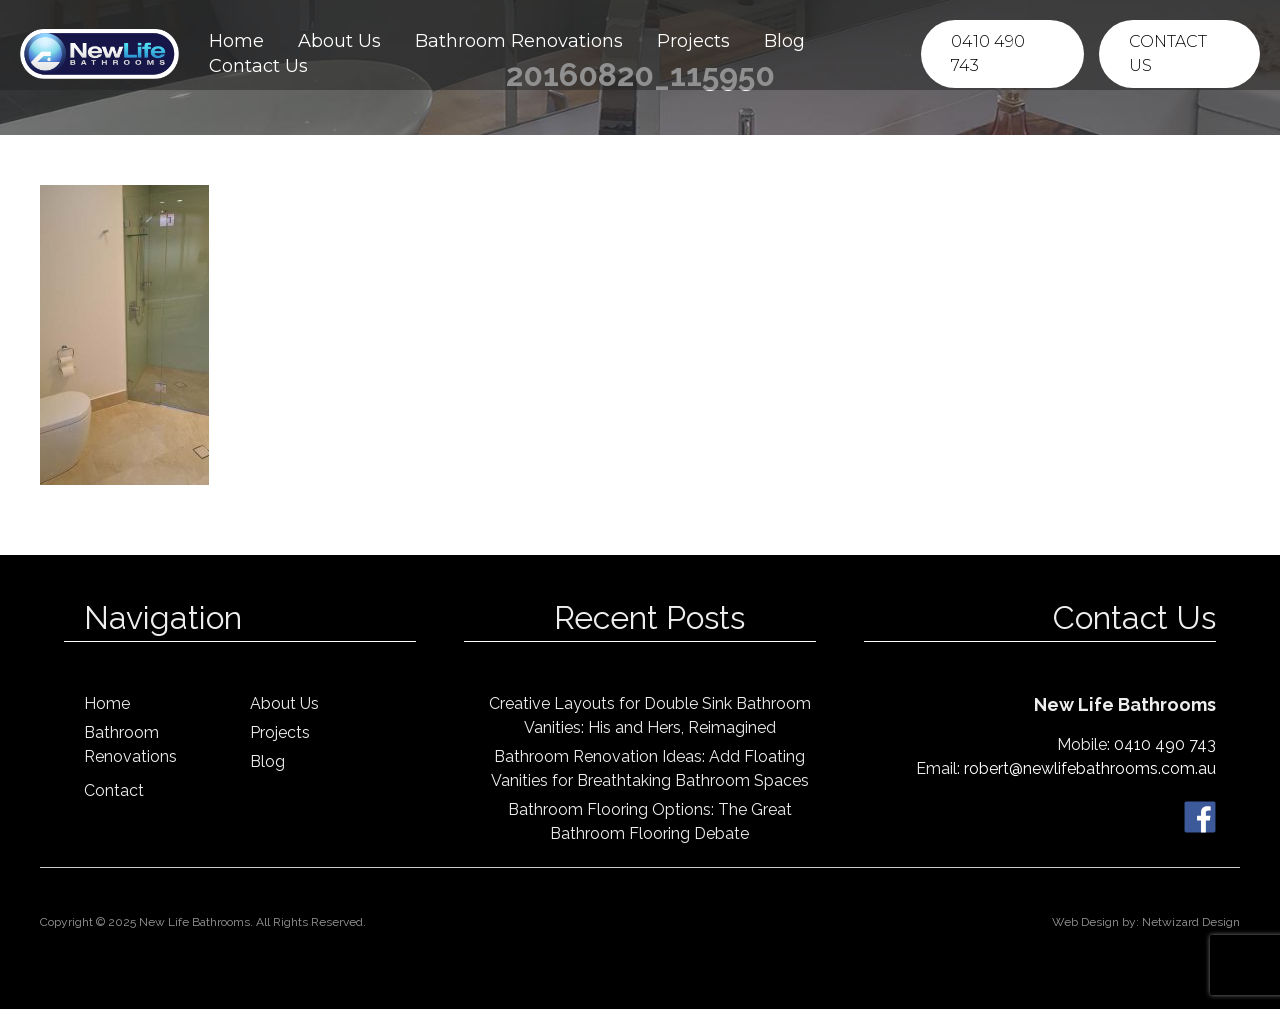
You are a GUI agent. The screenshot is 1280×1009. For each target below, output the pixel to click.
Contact (114, 790)
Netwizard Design (1191, 922)
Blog (784, 41)
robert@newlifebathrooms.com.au (1090, 768)
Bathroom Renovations (519, 41)
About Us (339, 41)
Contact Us (258, 66)
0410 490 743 (988, 53)
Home (236, 41)
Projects (693, 41)
